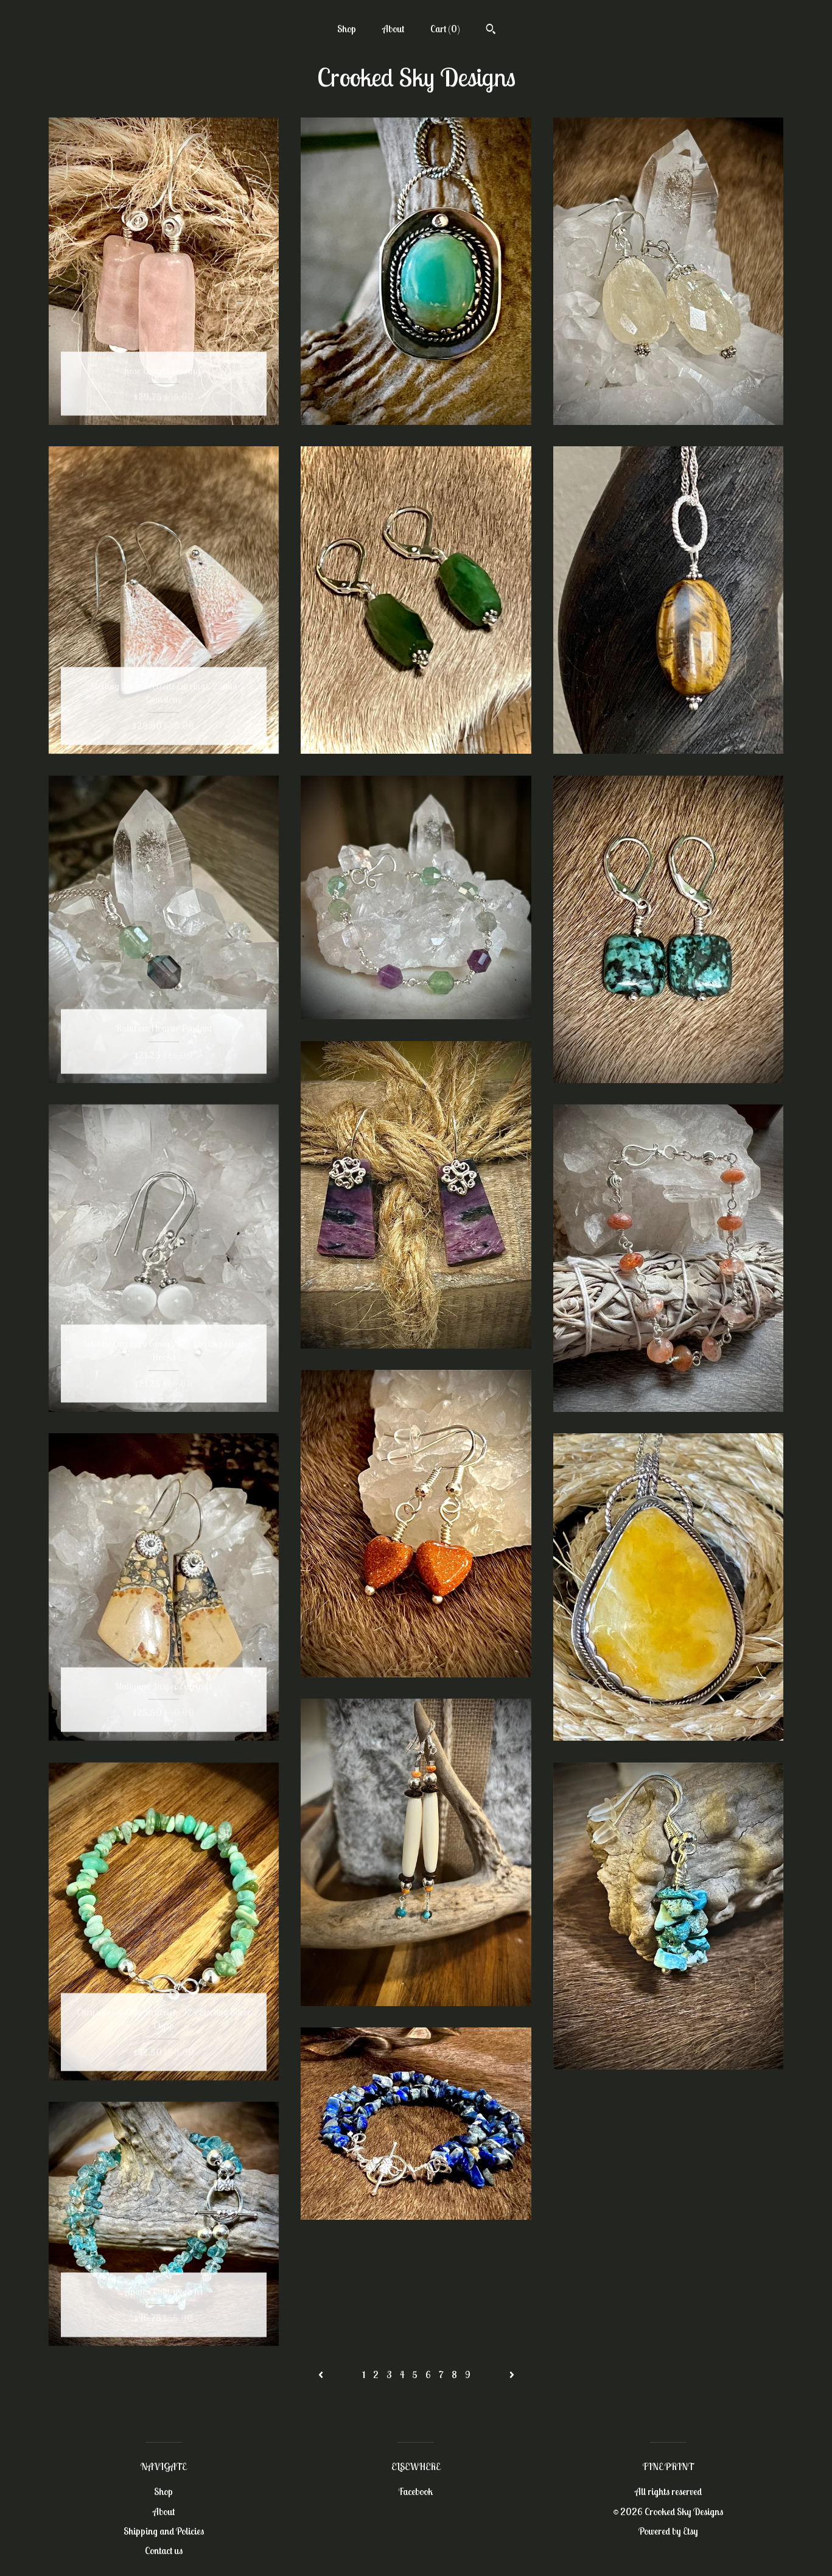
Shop (346, 29)
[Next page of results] (512, 2374)
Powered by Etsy (668, 2531)
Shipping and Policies (164, 2531)
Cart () (445, 29)
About (393, 29)
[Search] (490, 30)
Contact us (164, 2550)
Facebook (416, 2491)
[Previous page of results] (322, 2374)
